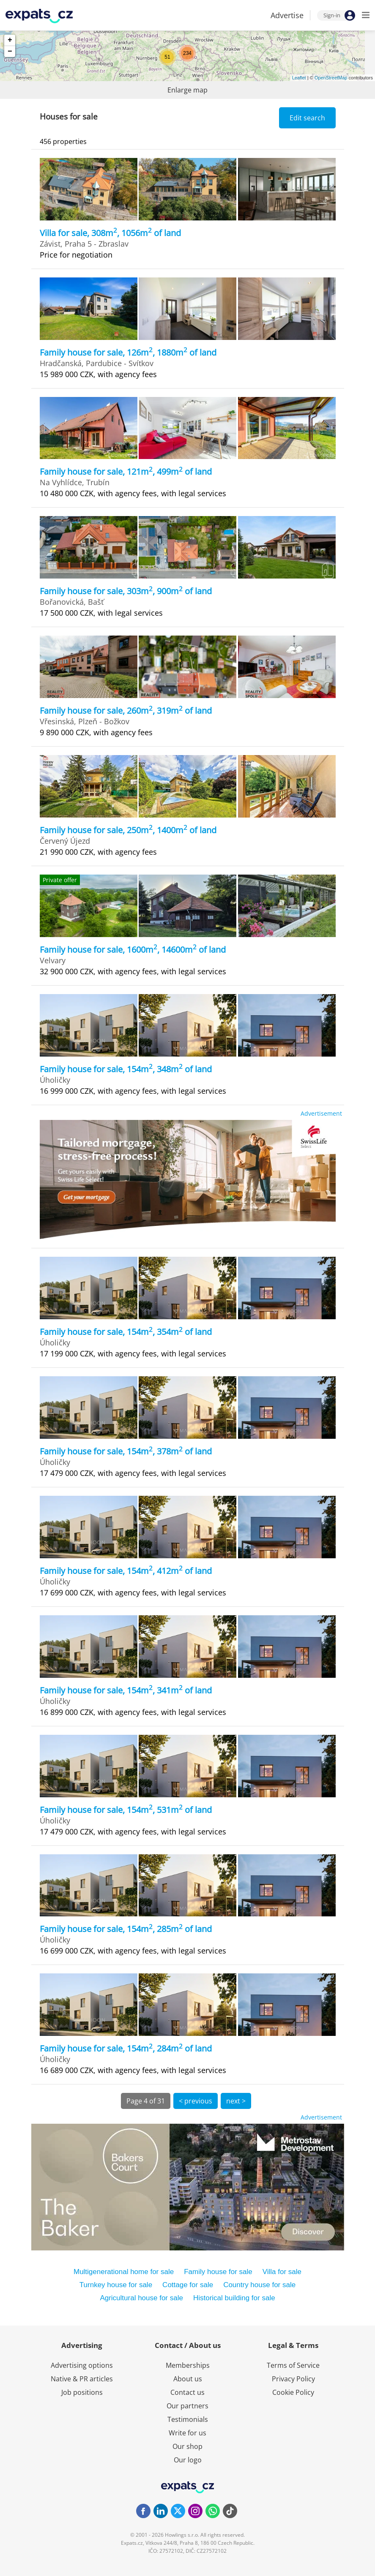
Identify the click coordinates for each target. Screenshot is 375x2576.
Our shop (187, 2446)
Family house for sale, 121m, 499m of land (126, 471)
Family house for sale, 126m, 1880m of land (128, 352)
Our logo (188, 2460)
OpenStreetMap (331, 77)
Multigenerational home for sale (124, 2272)
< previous (195, 2101)
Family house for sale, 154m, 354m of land (126, 1331)
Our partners (187, 2405)
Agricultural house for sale (141, 2298)
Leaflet (299, 77)
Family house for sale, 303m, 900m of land (126, 591)
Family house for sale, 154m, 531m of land (126, 1809)
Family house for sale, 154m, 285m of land (126, 1929)
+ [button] (10, 40)
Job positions (82, 2392)
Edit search (307, 117)
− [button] (10, 51)
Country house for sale (259, 2285)
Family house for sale (218, 2272)
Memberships (188, 2365)
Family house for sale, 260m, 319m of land (126, 710)
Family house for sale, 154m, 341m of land (126, 1690)
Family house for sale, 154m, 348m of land (126, 1069)
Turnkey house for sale (115, 2285)
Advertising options (82, 2365)
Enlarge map (187, 90)
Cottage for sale (187, 2285)
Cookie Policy (293, 2392)
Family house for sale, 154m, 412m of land (126, 1570)
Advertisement (321, 1113)
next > (236, 2101)
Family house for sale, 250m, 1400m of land (128, 830)
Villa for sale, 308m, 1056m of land (110, 233)
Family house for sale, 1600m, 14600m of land (133, 949)
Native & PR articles (82, 2378)
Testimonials (187, 2419)
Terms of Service (293, 2365)
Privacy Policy (293, 2378)
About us (187, 2378)
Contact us (187, 2392)
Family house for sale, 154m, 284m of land (126, 2048)
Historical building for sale (234, 2298)
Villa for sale (282, 2272)
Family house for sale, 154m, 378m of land (126, 1451)
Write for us (187, 2432)
